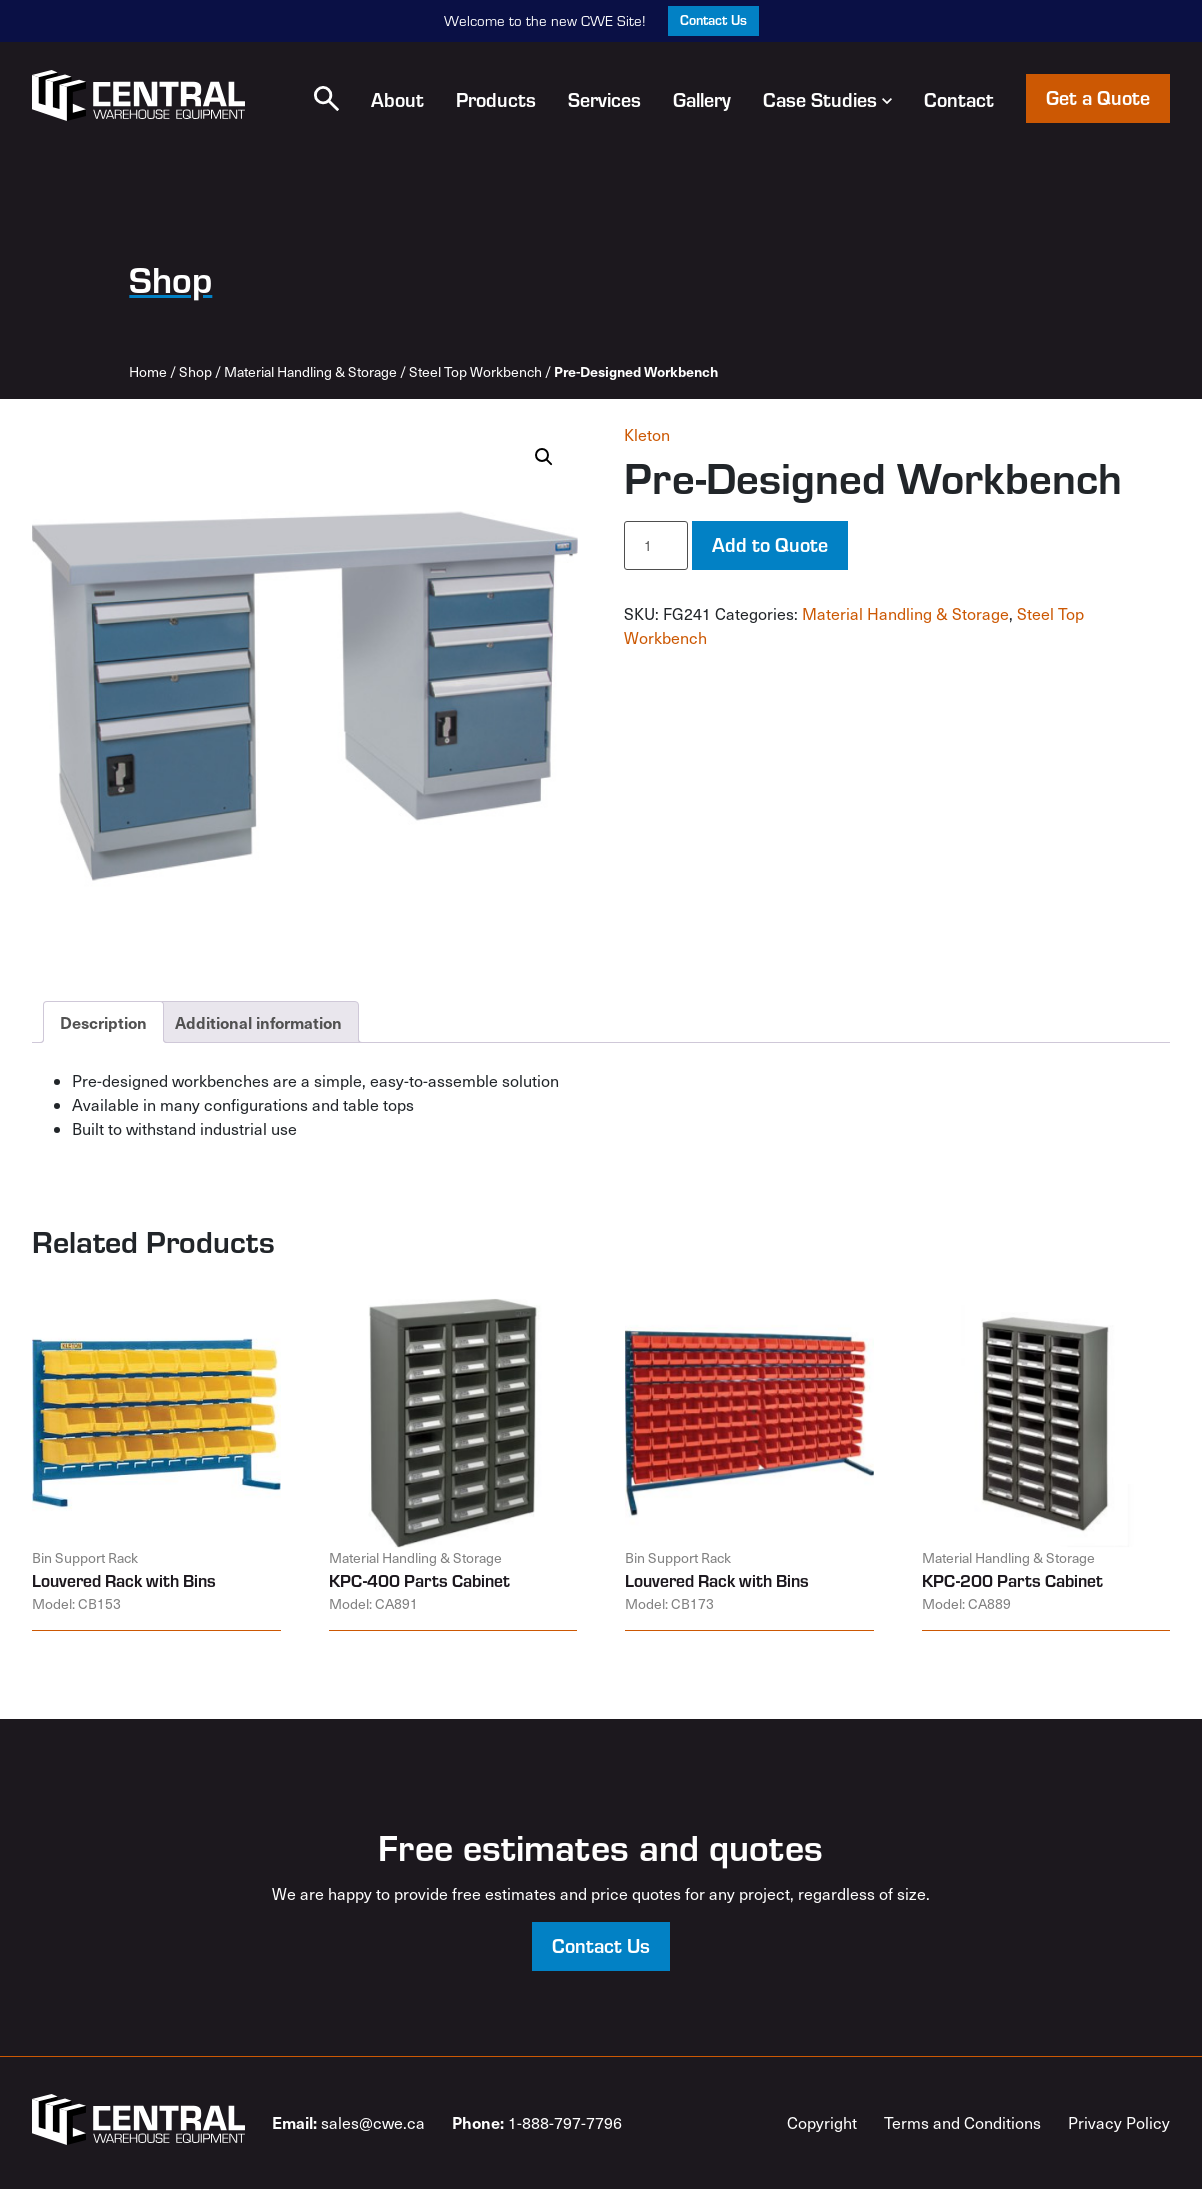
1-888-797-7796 (537, 2122)
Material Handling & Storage (310, 371)
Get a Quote (1098, 97)
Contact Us (713, 19)
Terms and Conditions (962, 2122)
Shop (195, 371)
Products (496, 99)
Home (148, 371)
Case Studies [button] (827, 99)
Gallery (702, 99)
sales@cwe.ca (348, 2122)
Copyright (822, 2122)
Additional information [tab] (258, 1022)
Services (604, 99)
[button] (326, 98)
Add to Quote (770, 544)
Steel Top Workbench (475, 371)
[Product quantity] (656, 545)
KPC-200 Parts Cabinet (1012, 1580)
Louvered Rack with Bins (124, 1580)
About (397, 99)
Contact (959, 99)
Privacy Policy (1119, 2122)
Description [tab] (103, 1022)
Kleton (647, 434)
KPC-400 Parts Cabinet (419, 1580)
